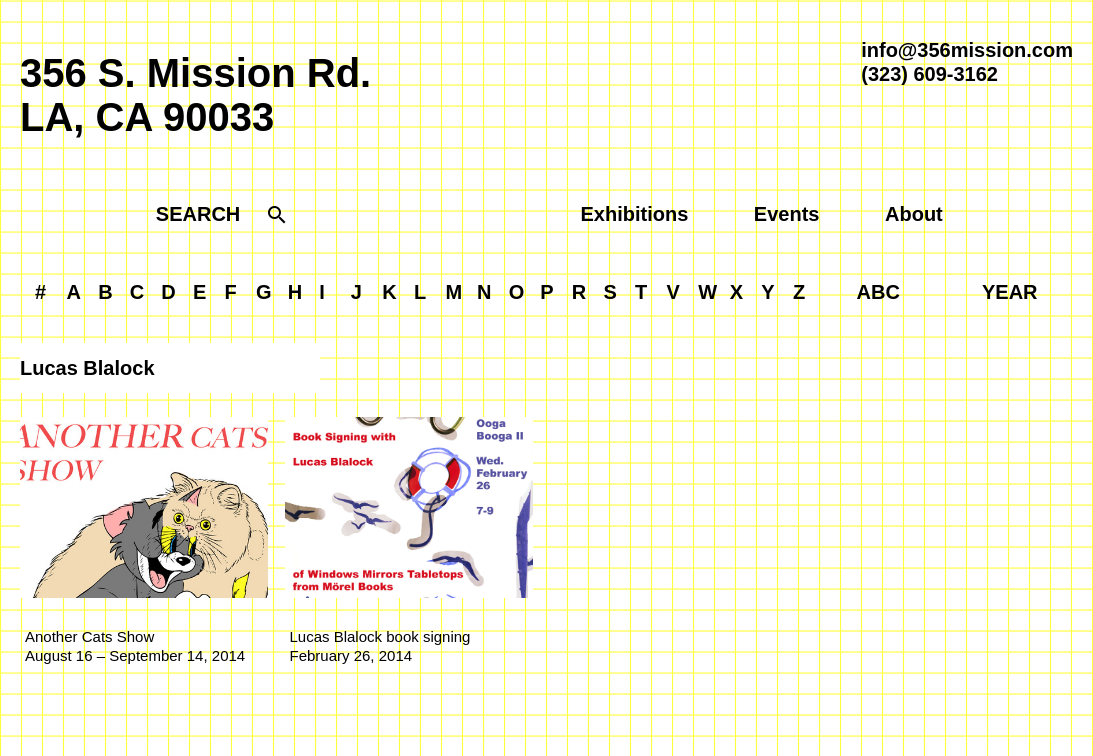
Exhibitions (635, 214)
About (914, 214)
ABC (878, 292)
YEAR (1010, 292)
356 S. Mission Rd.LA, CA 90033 (195, 95)
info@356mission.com (967, 50)
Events (787, 214)
